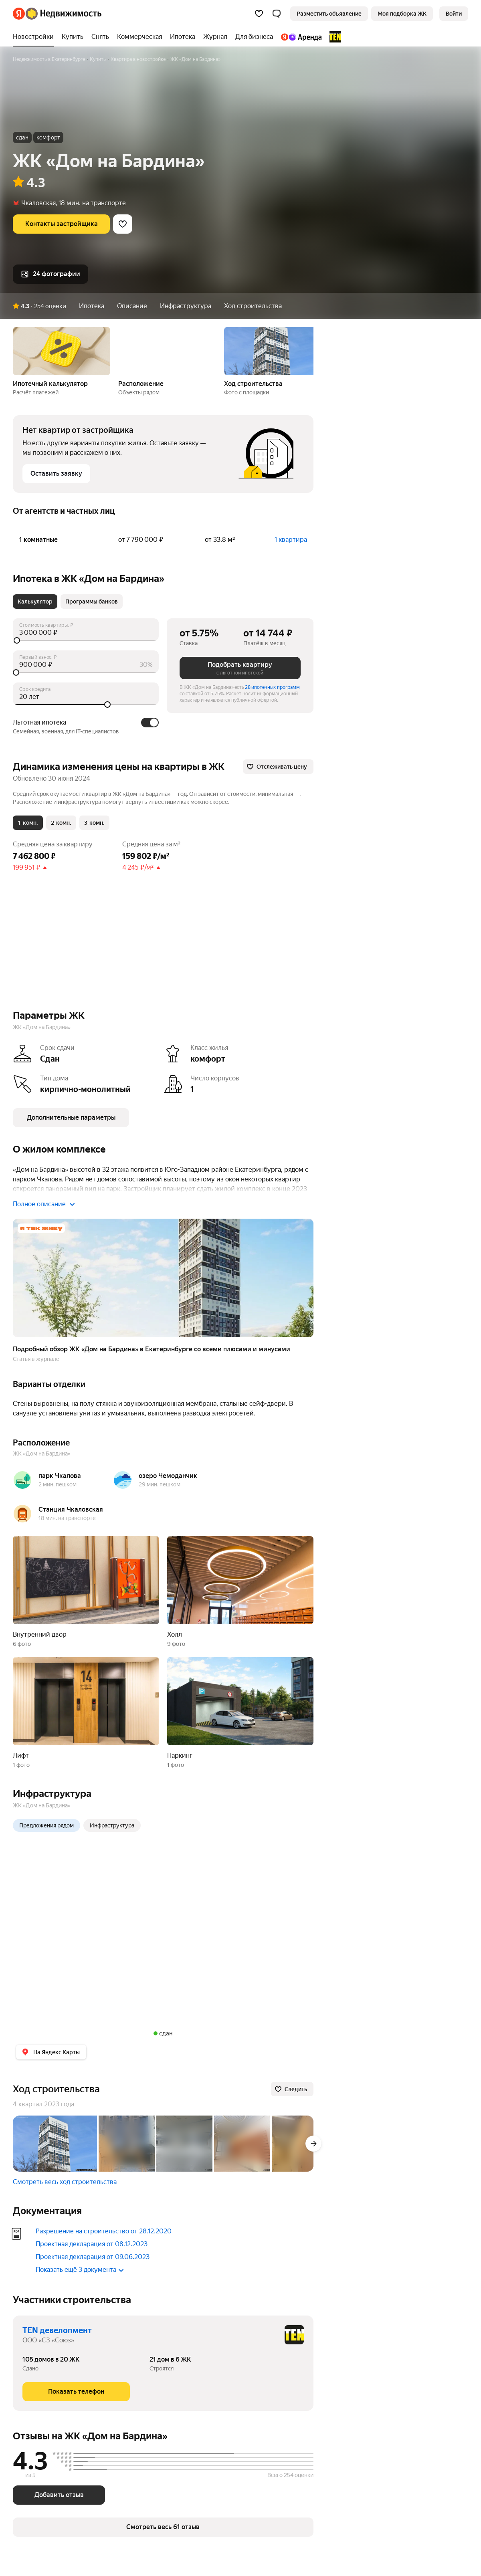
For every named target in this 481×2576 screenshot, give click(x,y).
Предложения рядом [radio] (46, 1825)
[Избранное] (259, 13)
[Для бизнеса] (254, 36)
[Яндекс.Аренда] (301, 36)
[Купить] (72, 36)
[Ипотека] (182, 36)
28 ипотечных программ (272, 687)
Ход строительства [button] (253, 306)
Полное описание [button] (44, 1204)
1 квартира (291, 539)
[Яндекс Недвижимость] (63, 14)
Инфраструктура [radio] (112, 1825)
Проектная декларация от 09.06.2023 (93, 2257)
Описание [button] (132, 306)
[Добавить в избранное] (122, 224)
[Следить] (292, 2089)
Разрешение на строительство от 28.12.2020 (104, 2231)
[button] (276, 13)
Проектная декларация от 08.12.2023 (92, 2244)
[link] (453, 13)
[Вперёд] (313, 2144)
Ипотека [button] (91, 306)
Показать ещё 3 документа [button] (80, 2269)
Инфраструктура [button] (185, 306)
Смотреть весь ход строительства (65, 2182)
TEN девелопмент (57, 2330)
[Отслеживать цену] (278, 766)
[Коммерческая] (139, 36)
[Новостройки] (35, 36)
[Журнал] (215, 36)
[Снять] (100, 36)
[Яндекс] (19, 14)
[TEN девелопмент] (333, 36)
